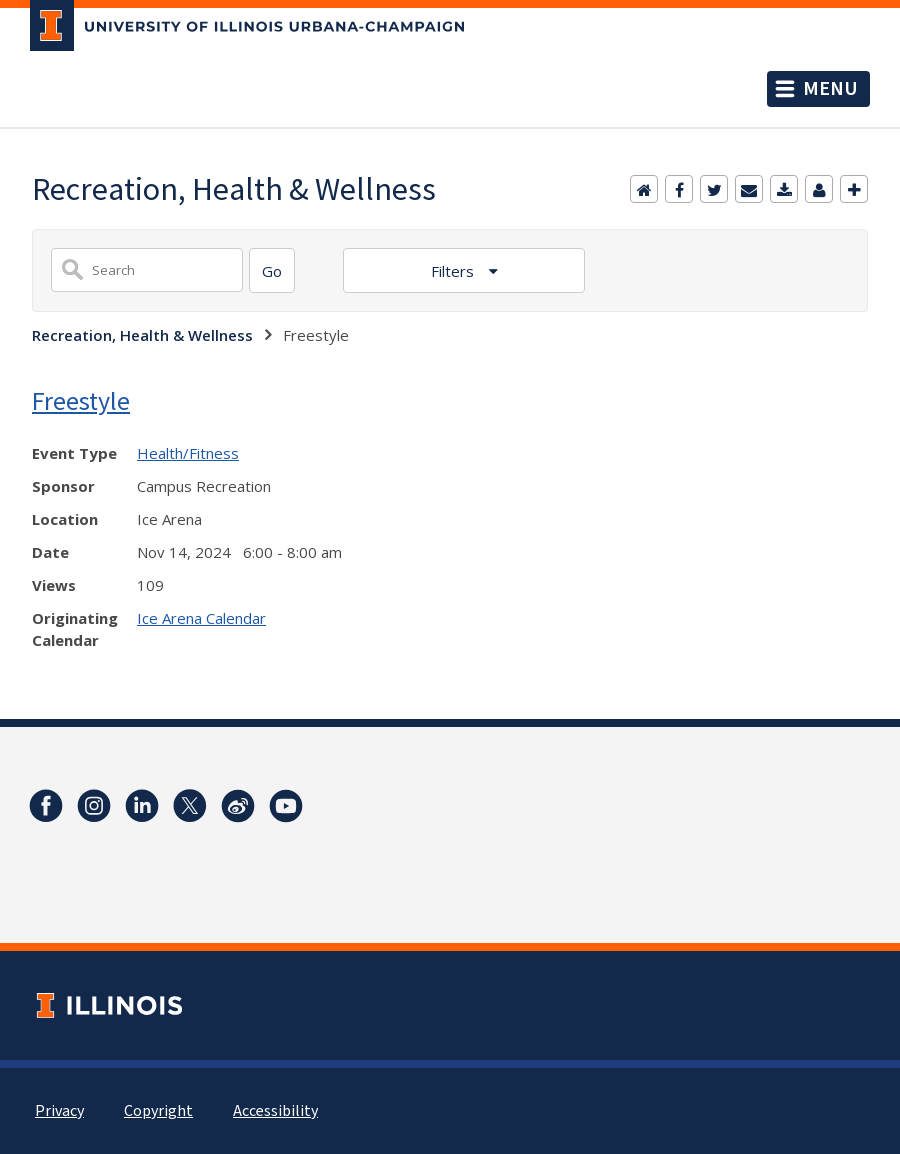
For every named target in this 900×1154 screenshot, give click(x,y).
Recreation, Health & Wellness (142, 335)
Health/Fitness (188, 453)
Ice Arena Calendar (201, 618)
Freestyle (81, 400)
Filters (454, 271)
